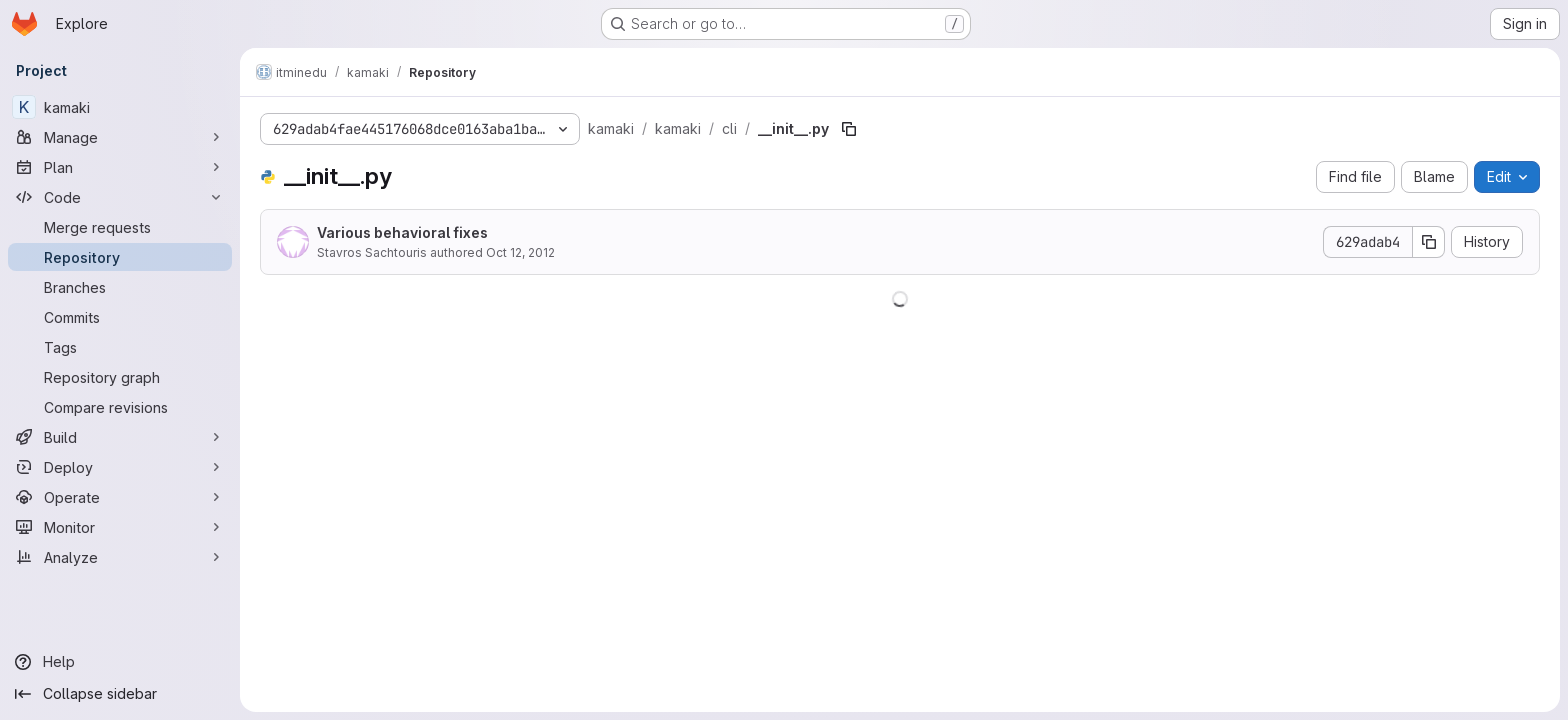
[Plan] (120, 167)
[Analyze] (120, 557)
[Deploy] (120, 467)
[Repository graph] (120, 377)
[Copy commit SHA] (1429, 242)
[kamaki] (120, 107)
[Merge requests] (120, 227)
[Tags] (120, 347)
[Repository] (120, 257)
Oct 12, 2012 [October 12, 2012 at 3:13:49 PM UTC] (520, 252)
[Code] (120, 197)
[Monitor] (120, 527)
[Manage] (120, 137)
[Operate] (120, 497)
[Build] (120, 437)
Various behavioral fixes (402, 232)
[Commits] (120, 317)
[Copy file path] (849, 129)
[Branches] (120, 287)
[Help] (120, 662)
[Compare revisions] (120, 407)
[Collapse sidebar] (120, 694)
